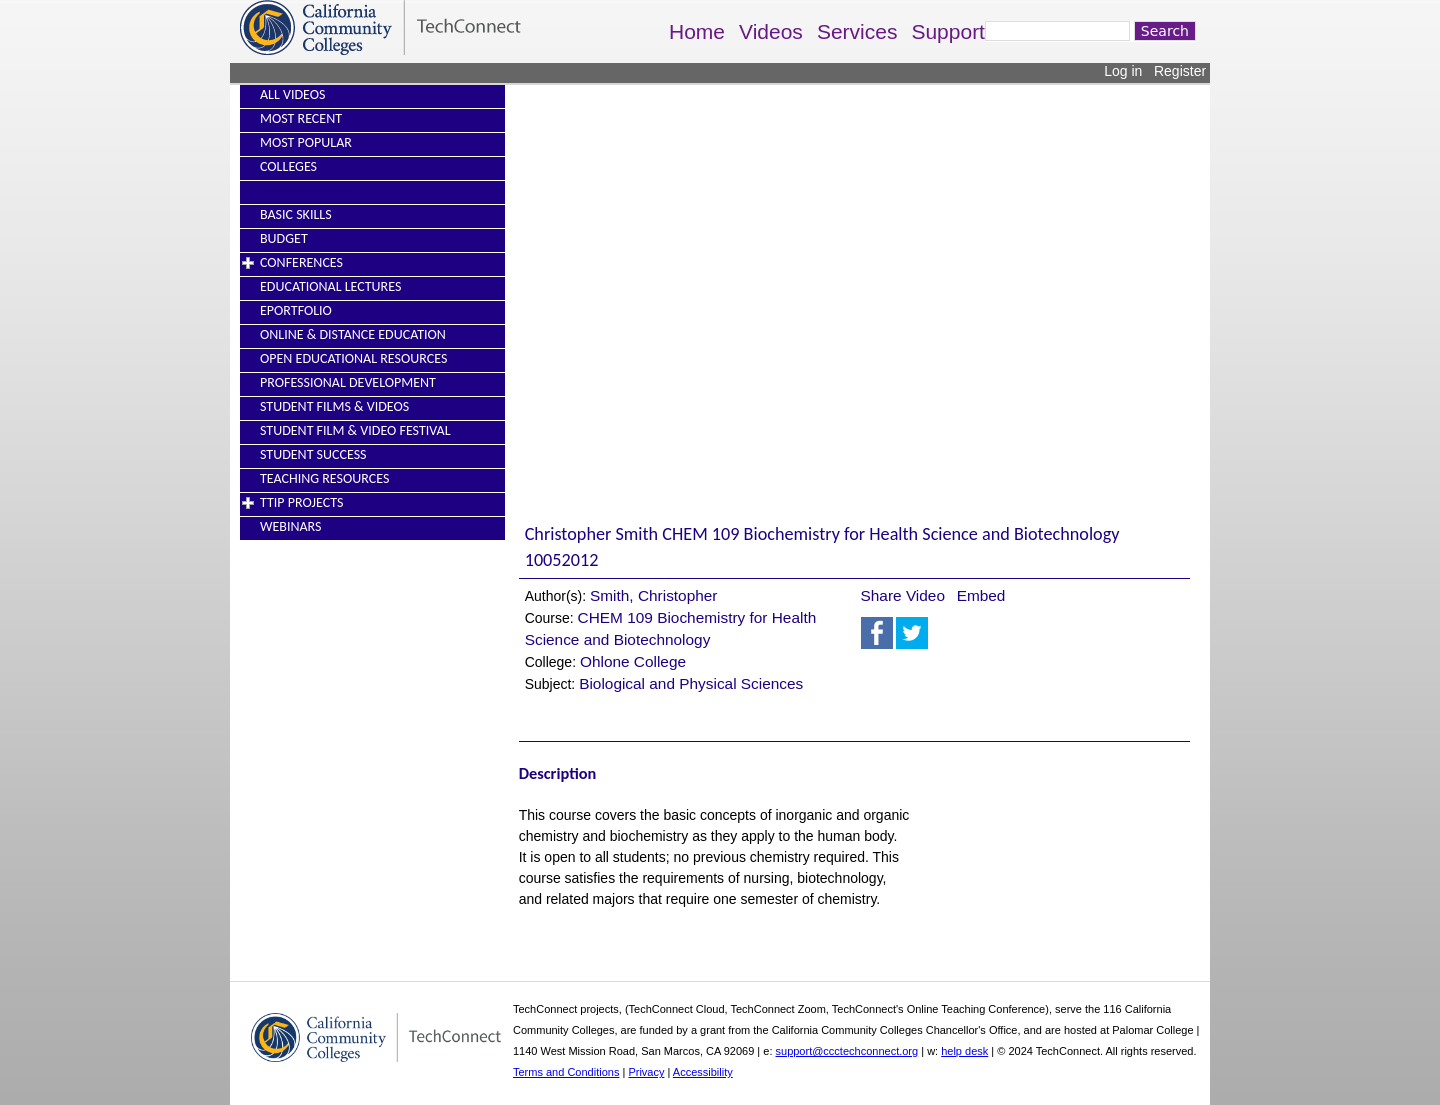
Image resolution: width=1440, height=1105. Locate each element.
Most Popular (306, 142)
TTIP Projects (301, 502)
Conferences (301, 262)
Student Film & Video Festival (355, 430)
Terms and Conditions (566, 1072)
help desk (964, 1051)
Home (697, 31)
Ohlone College (633, 661)
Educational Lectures (330, 286)
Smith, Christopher (653, 595)
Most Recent (301, 118)
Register (1180, 71)
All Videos (292, 94)
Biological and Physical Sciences (691, 683)
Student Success (313, 454)
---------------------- (307, 190)
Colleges (288, 166)
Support (948, 31)
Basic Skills (296, 214)
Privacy (646, 1072)
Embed (981, 595)
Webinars (290, 526)
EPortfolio (296, 310)
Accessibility (703, 1072)
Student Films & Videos (334, 406)
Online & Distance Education (353, 334)
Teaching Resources (324, 478)
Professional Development (348, 382)
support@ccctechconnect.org (847, 1051)
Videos (771, 31)
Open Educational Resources (353, 358)
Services (857, 31)
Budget (284, 238)
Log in (1123, 71)
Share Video (903, 595)
